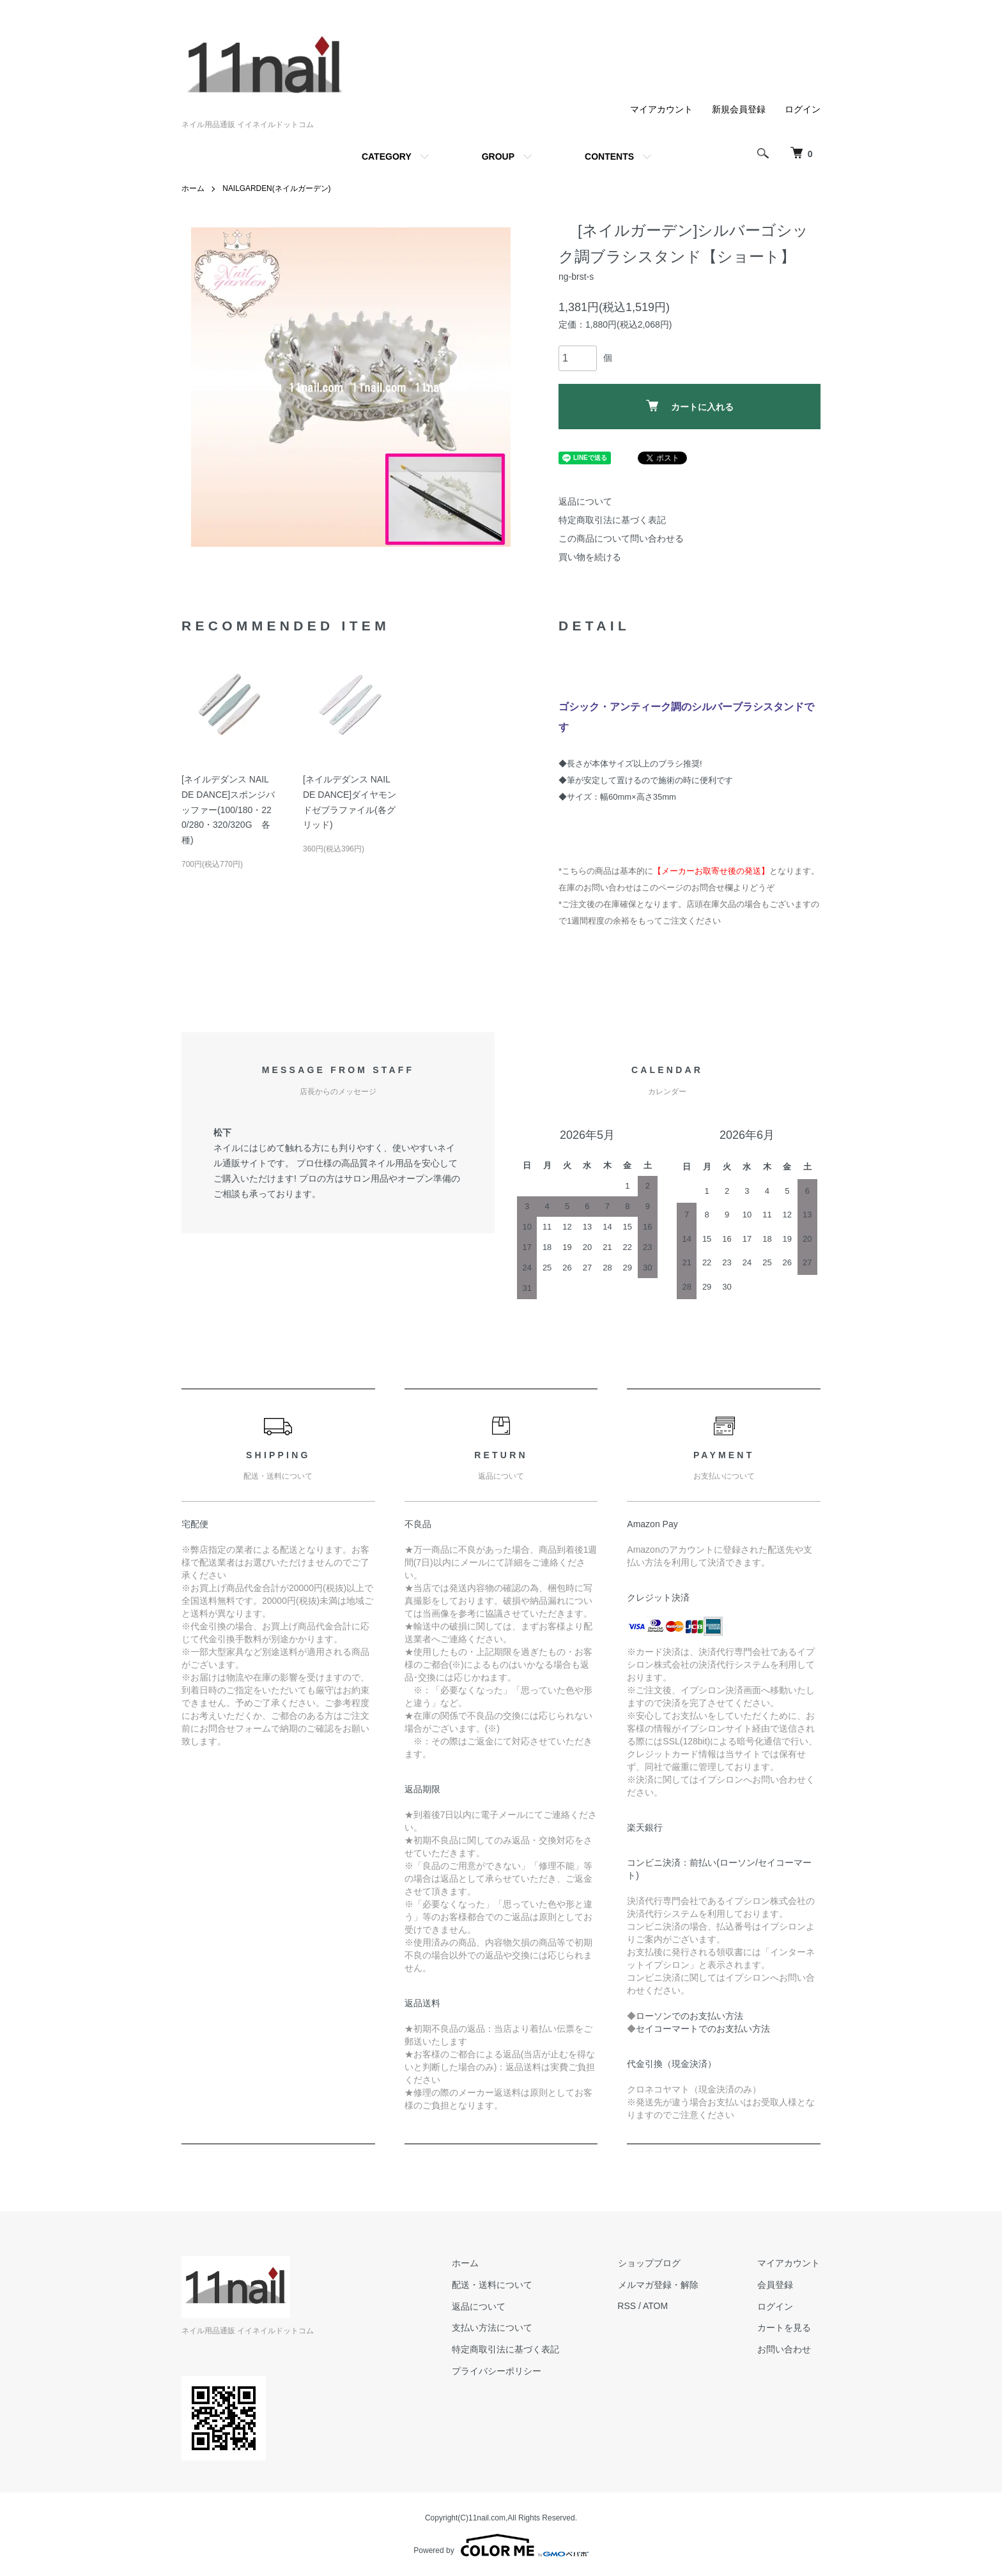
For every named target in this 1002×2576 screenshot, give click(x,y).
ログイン (803, 109)
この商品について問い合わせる (621, 538)
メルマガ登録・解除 (660, 2284)
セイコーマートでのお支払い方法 (703, 2028)
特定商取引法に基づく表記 (612, 520)
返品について (585, 501)
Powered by (500, 2545)
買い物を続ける (590, 557)
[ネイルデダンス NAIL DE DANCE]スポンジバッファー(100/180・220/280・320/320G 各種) (228, 809)
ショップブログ (651, 2263)
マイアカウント (661, 109)
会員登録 (776, 2284)
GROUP (498, 156)
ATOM (657, 2306)
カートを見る (785, 2327)
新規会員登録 (739, 109)
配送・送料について (495, 2284)
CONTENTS (609, 156)
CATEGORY (387, 156)
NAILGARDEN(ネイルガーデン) (276, 188)
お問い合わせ (785, 2349)
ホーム (192, 188)
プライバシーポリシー (499, 2371)
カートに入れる (690, 406)
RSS (629, 2306)
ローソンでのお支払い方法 (689, 2016)
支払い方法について (495, 2327)
